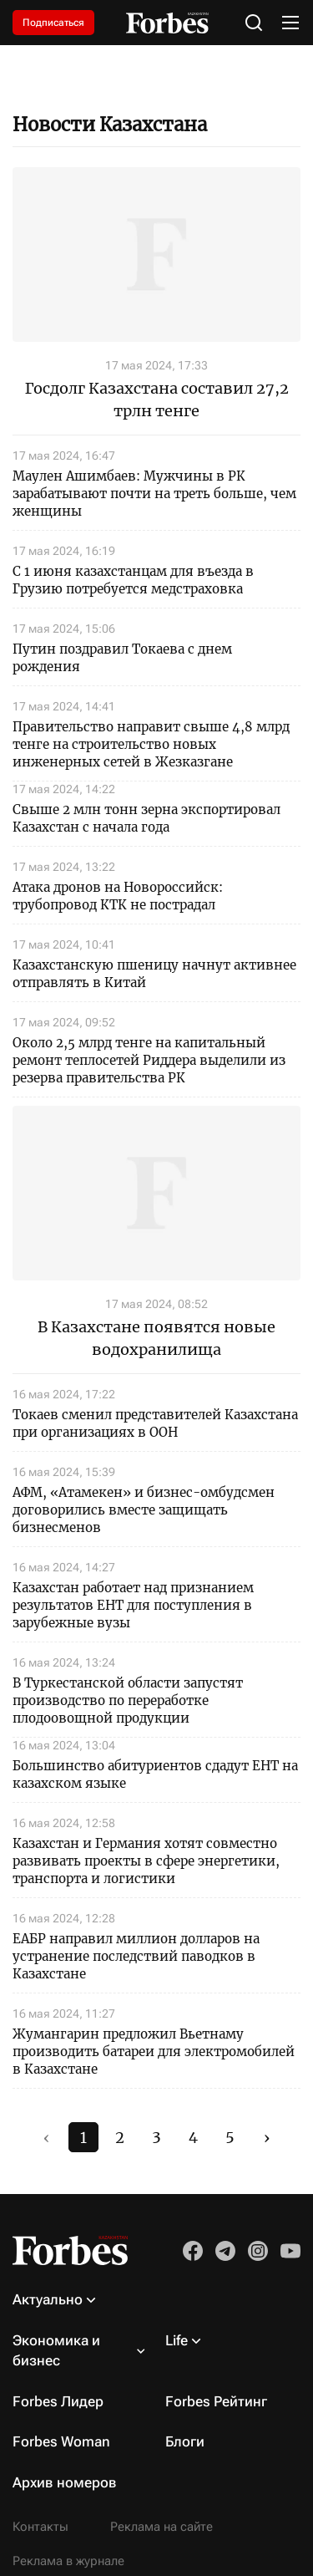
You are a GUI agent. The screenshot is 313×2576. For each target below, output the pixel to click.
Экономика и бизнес (56, 2350)
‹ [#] (46, 2137)
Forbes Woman (61, 2441)
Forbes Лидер (58, 2401)
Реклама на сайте (161, 2526)
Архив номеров (65, 2482)
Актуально (48, 2299)
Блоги (184, 2441)
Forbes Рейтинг (216, 2401)
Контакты (40, 2526)
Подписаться (53, 22)
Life (176, 2340)
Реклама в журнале (68, 2560)
